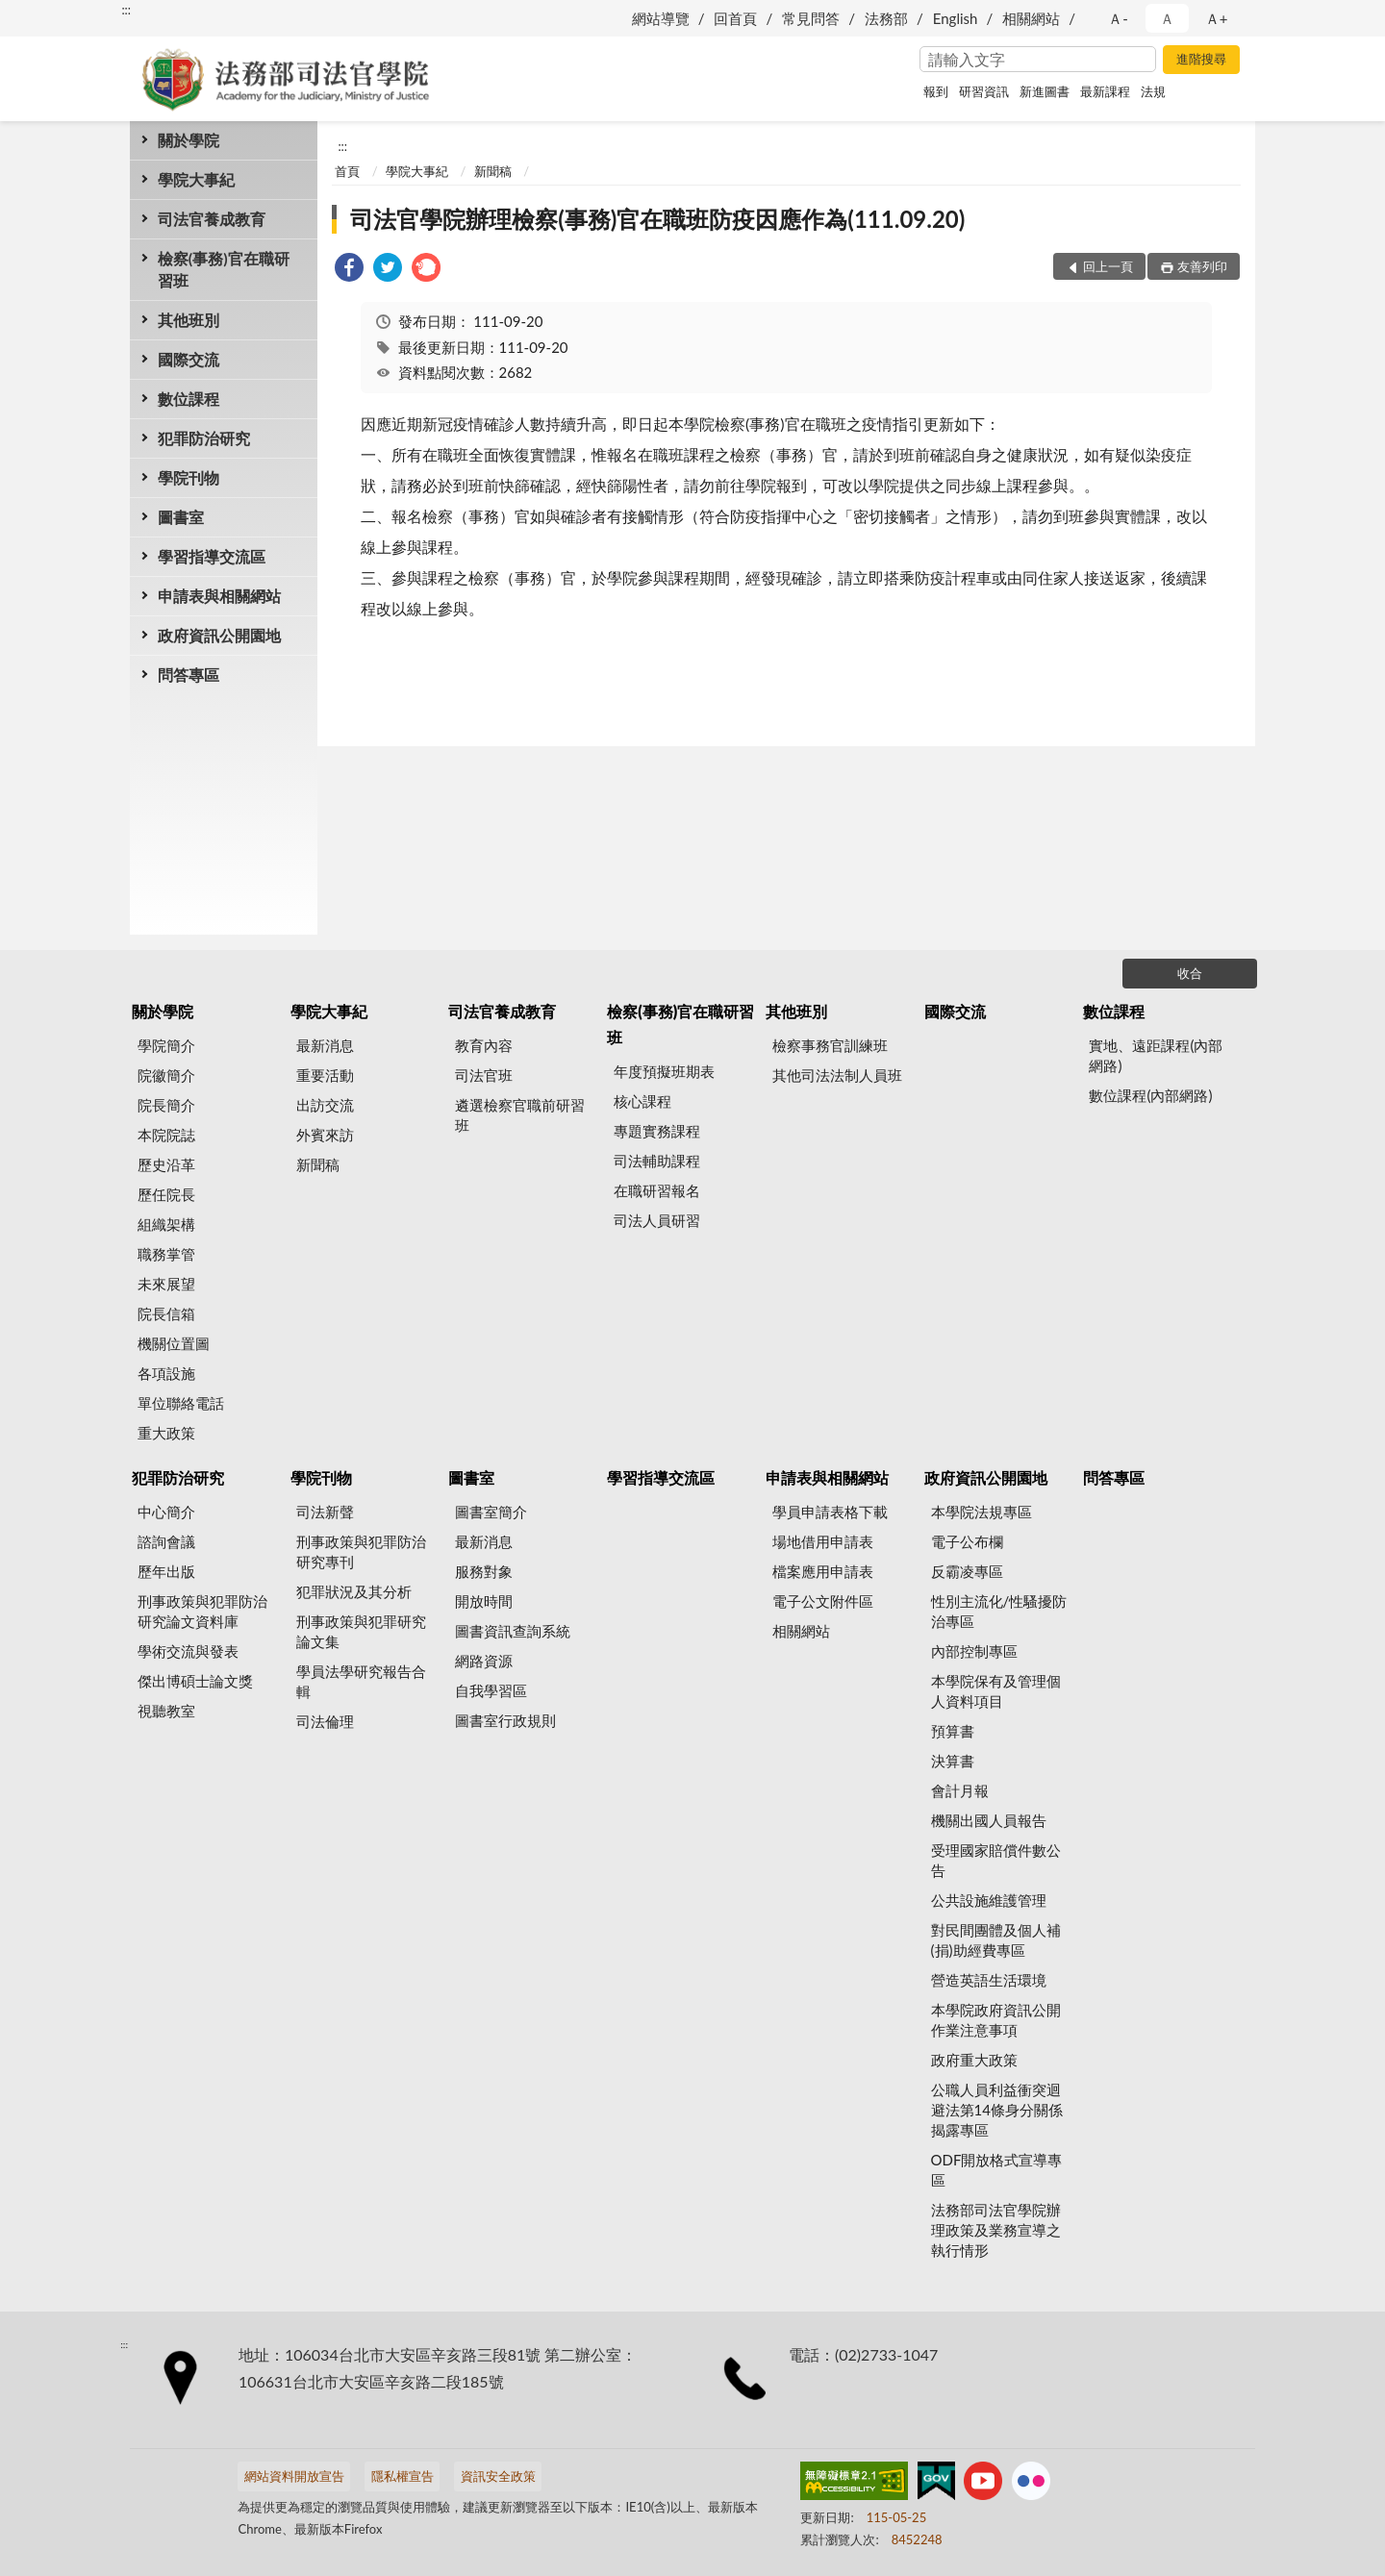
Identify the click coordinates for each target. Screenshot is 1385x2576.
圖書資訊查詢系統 (512, 1630)
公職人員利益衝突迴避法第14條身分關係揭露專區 (997, 2109)
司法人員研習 (657, 1220)
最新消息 (325, 1045)
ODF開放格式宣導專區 (997, 2169)
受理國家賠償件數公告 (996, 1860)
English (955, 18)
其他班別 (188, 320)
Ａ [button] (1167, 18)
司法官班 (484, 1075)
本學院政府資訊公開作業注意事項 (996, 2019)
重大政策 (166, 1432)
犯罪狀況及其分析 (354, 1591)
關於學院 (188, 140)
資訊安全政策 (498, 2476)
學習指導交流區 (211, 556)
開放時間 (484, 1601)
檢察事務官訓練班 (830, 1045)
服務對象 (484, 1571)
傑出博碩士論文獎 (195, 1680)
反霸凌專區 (967, 1571)
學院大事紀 (196, 179)
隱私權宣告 (402, 2476)
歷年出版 (166, 1571)
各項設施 (166, 1373)
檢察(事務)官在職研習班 (224, 269)
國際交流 (188, 359)
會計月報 (960, 1790)
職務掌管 (166, 1254)
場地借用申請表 (822, 1541)
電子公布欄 (967, 1541)
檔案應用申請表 (822, 1571)
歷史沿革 (166, 1164)
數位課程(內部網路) (1150, 1095)
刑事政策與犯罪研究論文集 (361, 1631)
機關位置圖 (174, 1343)
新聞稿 (493, 171)
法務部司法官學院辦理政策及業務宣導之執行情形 (996, 2230)
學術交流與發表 (188, 1651)
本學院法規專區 (981, 1511)
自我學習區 (491, 1690)
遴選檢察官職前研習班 (520, 1115)
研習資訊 (984, 91)
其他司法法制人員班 (837, 1075)
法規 (1153, 91)
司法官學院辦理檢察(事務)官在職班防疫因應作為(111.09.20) (657, 219)
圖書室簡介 (491, 1511)
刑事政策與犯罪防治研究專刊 (361, 1551)
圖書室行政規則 (505, 1720)
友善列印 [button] (1202, 266)
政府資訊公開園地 (219, 635)
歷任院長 (166, 1194)
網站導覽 (661, 18)
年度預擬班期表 (664, 1071)
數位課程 (188, 398)
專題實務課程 (657, 1130)
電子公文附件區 (822, 1601)
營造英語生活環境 (988, 1979)
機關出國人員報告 (988, 1820)
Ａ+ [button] (1216, 18)
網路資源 (484, 1660)
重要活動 (325, 1075)
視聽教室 (166, 1710)
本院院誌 (166, 1134)
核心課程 (642, 1101)
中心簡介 (166, 1511)
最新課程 (1105, 91)
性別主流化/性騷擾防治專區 (999, 1611)
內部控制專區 (974, 1651)
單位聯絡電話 (181, 1403)
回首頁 (735, 18)
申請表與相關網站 (219, 596)
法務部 (886, 18)
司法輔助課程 (657, 1160)
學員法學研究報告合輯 (361, 1681)
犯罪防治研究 (204, 438)
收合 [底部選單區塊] (1189, 973)
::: (126, 9)
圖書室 (181, 517)
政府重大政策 (974, 2059)
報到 (935, 91)
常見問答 (811, 18)
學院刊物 (188, 477)
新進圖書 (1045, 91)
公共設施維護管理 (988, 1900)
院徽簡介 (166, 1075)
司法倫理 (325, 1721)
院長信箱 (166, 1313)
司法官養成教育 (211, 219)
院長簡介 (166, 1104)
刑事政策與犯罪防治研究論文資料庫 (202, 1611)
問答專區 (188, 674)
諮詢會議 (166, 1541)
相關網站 (1031, 18)
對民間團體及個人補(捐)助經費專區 (996, 1940)
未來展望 (166, 1283)
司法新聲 (325, 1511)
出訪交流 (325, 1104)
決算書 (952, 1760)
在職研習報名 (657, 1190)
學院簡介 (166, 1045)
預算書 (952, 1730)
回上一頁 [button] (1108, 266)
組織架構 (166, 1224)
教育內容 (484, 1045)
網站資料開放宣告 (294, 2476)
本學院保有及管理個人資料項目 (996, 1691)
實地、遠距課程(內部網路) (1155, 1055)
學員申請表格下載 (830, 1511)
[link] (349, 270)
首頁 (347, 171)
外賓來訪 (325, 1134)
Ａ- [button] (1118, 18)
